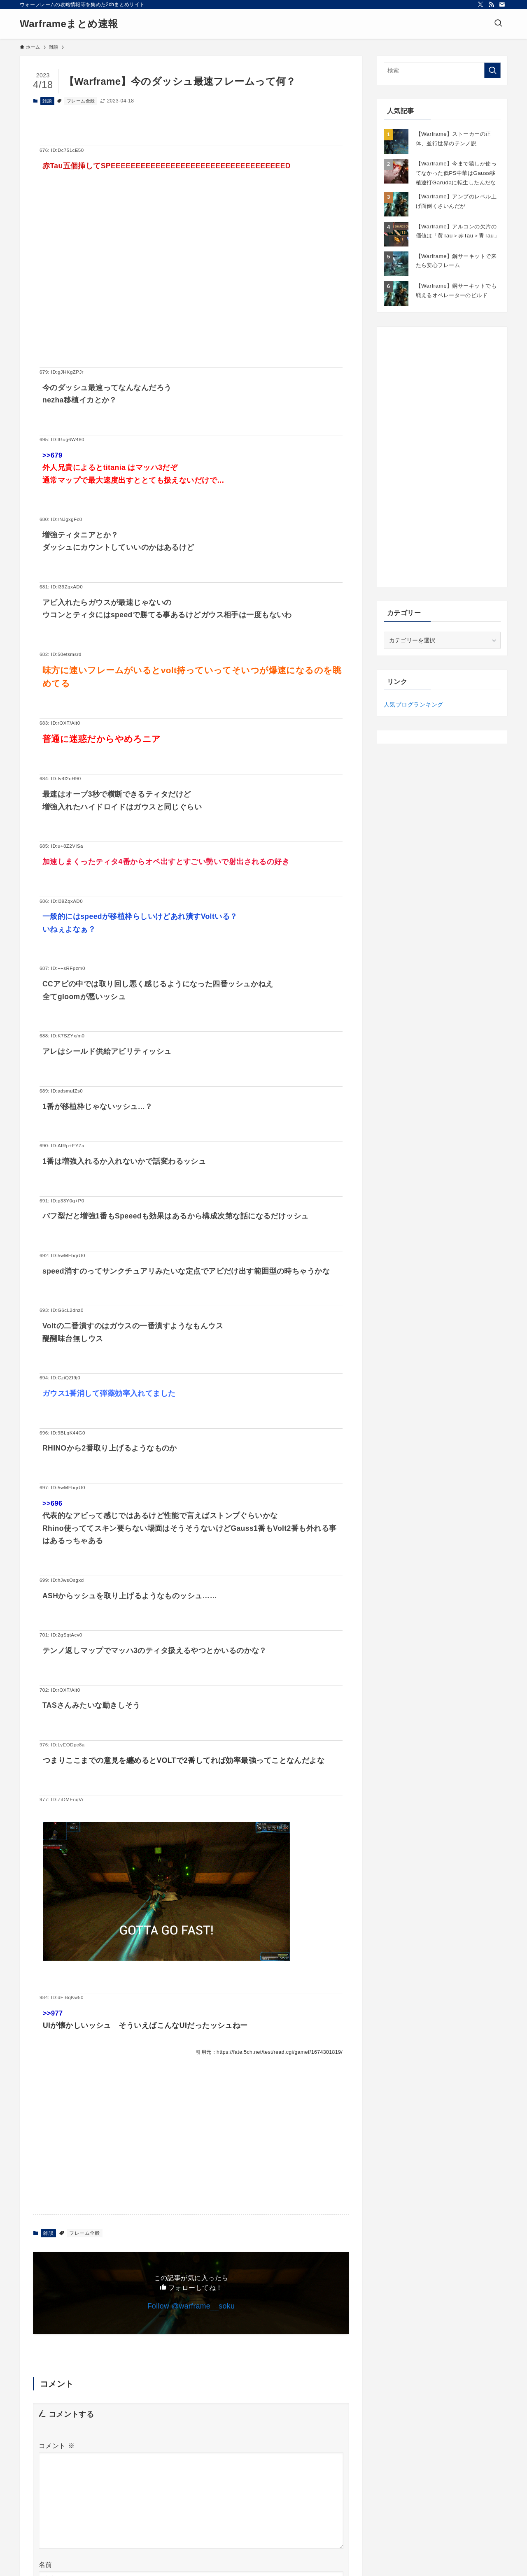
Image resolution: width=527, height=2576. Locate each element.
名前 (45, 2564)
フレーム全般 (81, 100)
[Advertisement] (191, 283)
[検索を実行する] (492, 70)
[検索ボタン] (498, 24)
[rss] (491, 4)
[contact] (502, 4)
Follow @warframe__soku (191, 2306)
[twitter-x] (480, 4)
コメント (57, 2445)
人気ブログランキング (413, 704)
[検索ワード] (442, 70)
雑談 (47, 100)
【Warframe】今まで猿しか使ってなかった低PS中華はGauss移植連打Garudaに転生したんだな (456, 172)
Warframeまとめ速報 (69, 24)
